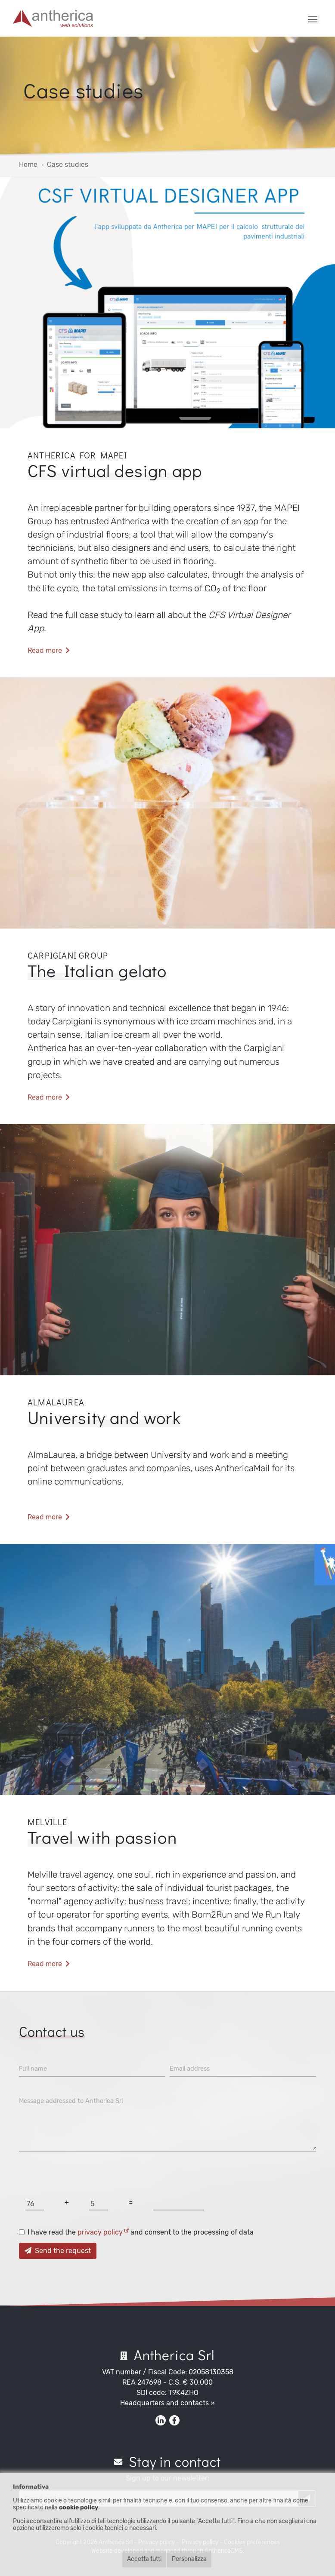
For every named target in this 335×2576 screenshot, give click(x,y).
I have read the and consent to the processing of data (141, 2232)
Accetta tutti (144, 2559)
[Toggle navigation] (313, 18)
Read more (49, 650)
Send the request (58, 2251)
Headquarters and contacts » (167, 2403)
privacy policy (103, 2232)
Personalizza (189, 2559)
